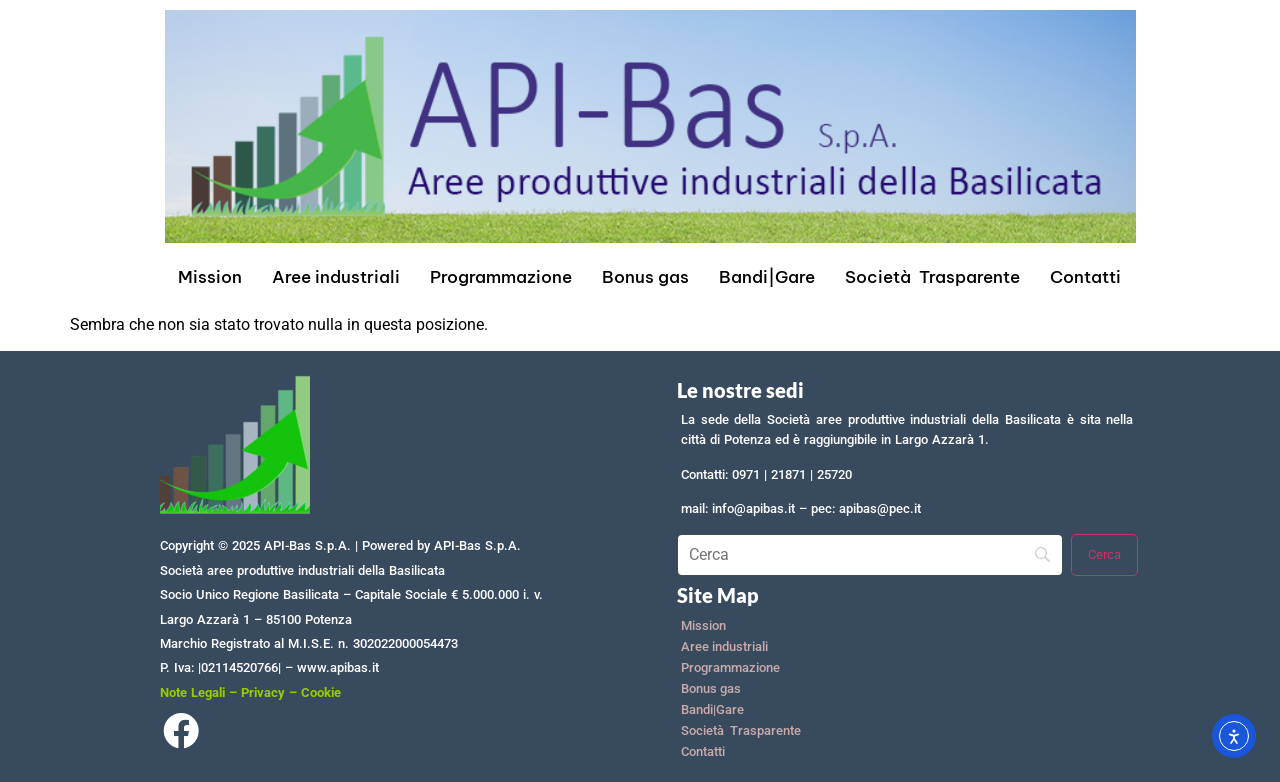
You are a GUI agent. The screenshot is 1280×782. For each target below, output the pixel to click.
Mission (210, 277)
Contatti (1085, 277)
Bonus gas (645, 277)
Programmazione (501, 277)
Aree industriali (336, 277)
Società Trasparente (932, 277)
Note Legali (192, 692)
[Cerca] (1104, 555)
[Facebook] (180, 735)
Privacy (263, 692)
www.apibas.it (338, 667)
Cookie (321, 692)
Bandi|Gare (767, 277)
